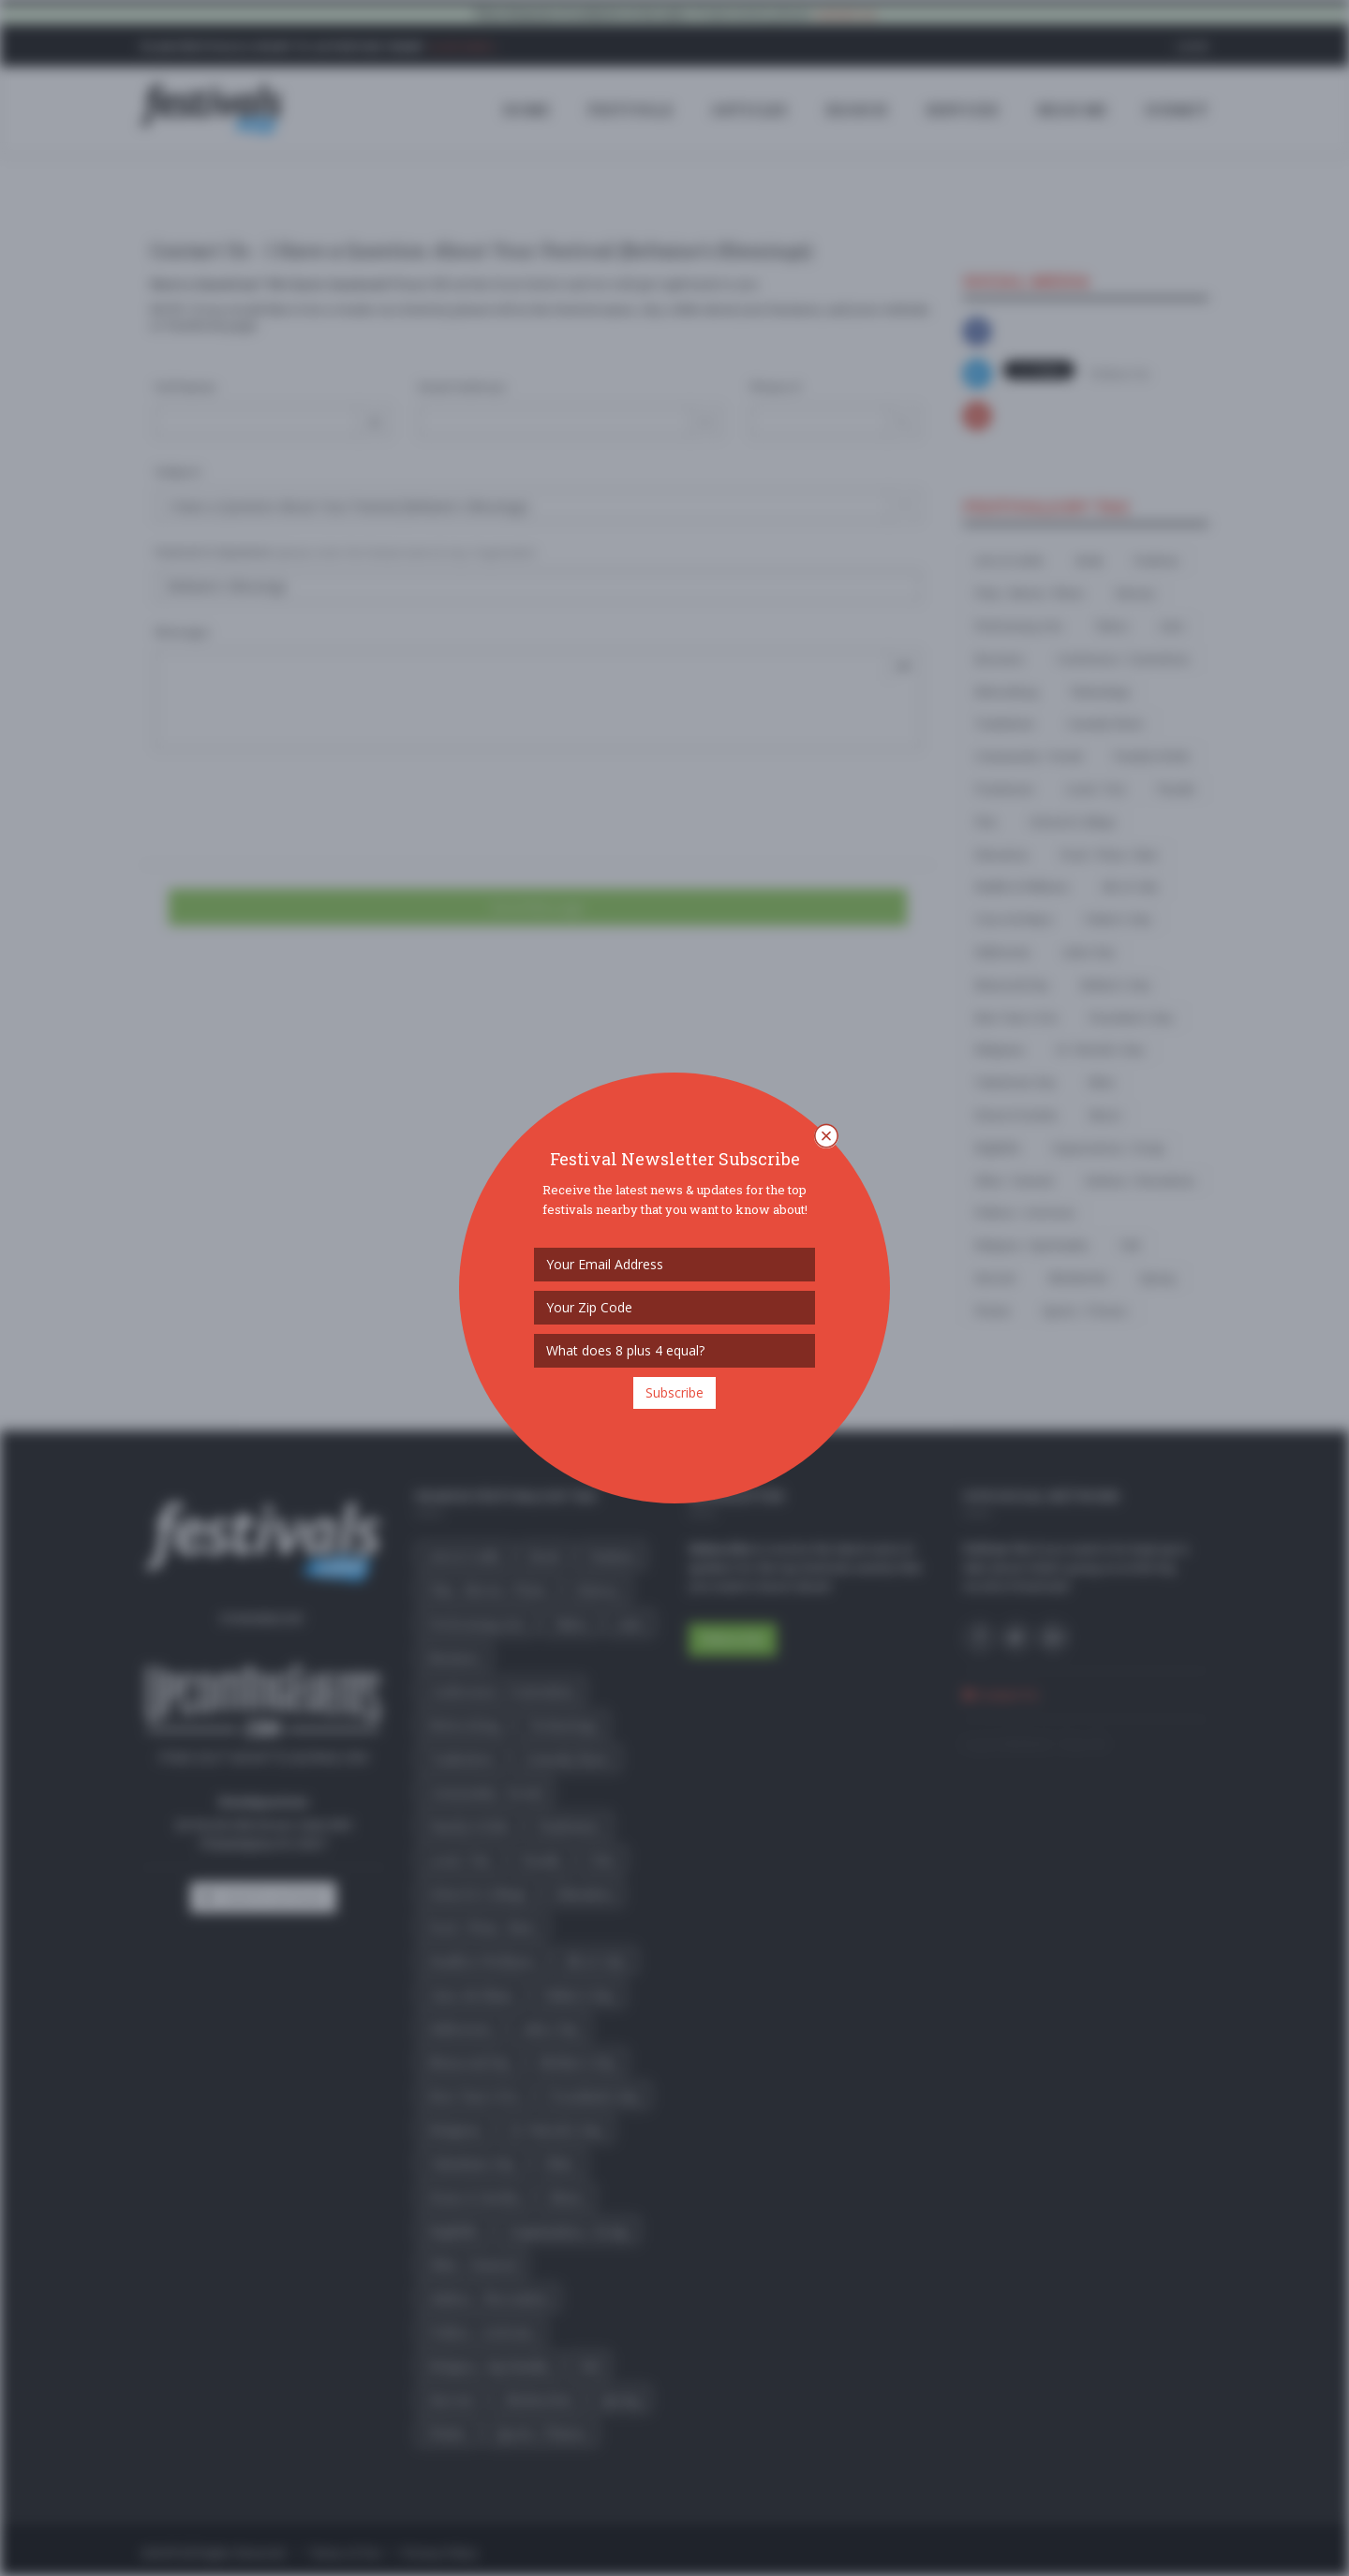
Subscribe (674, 1392)
